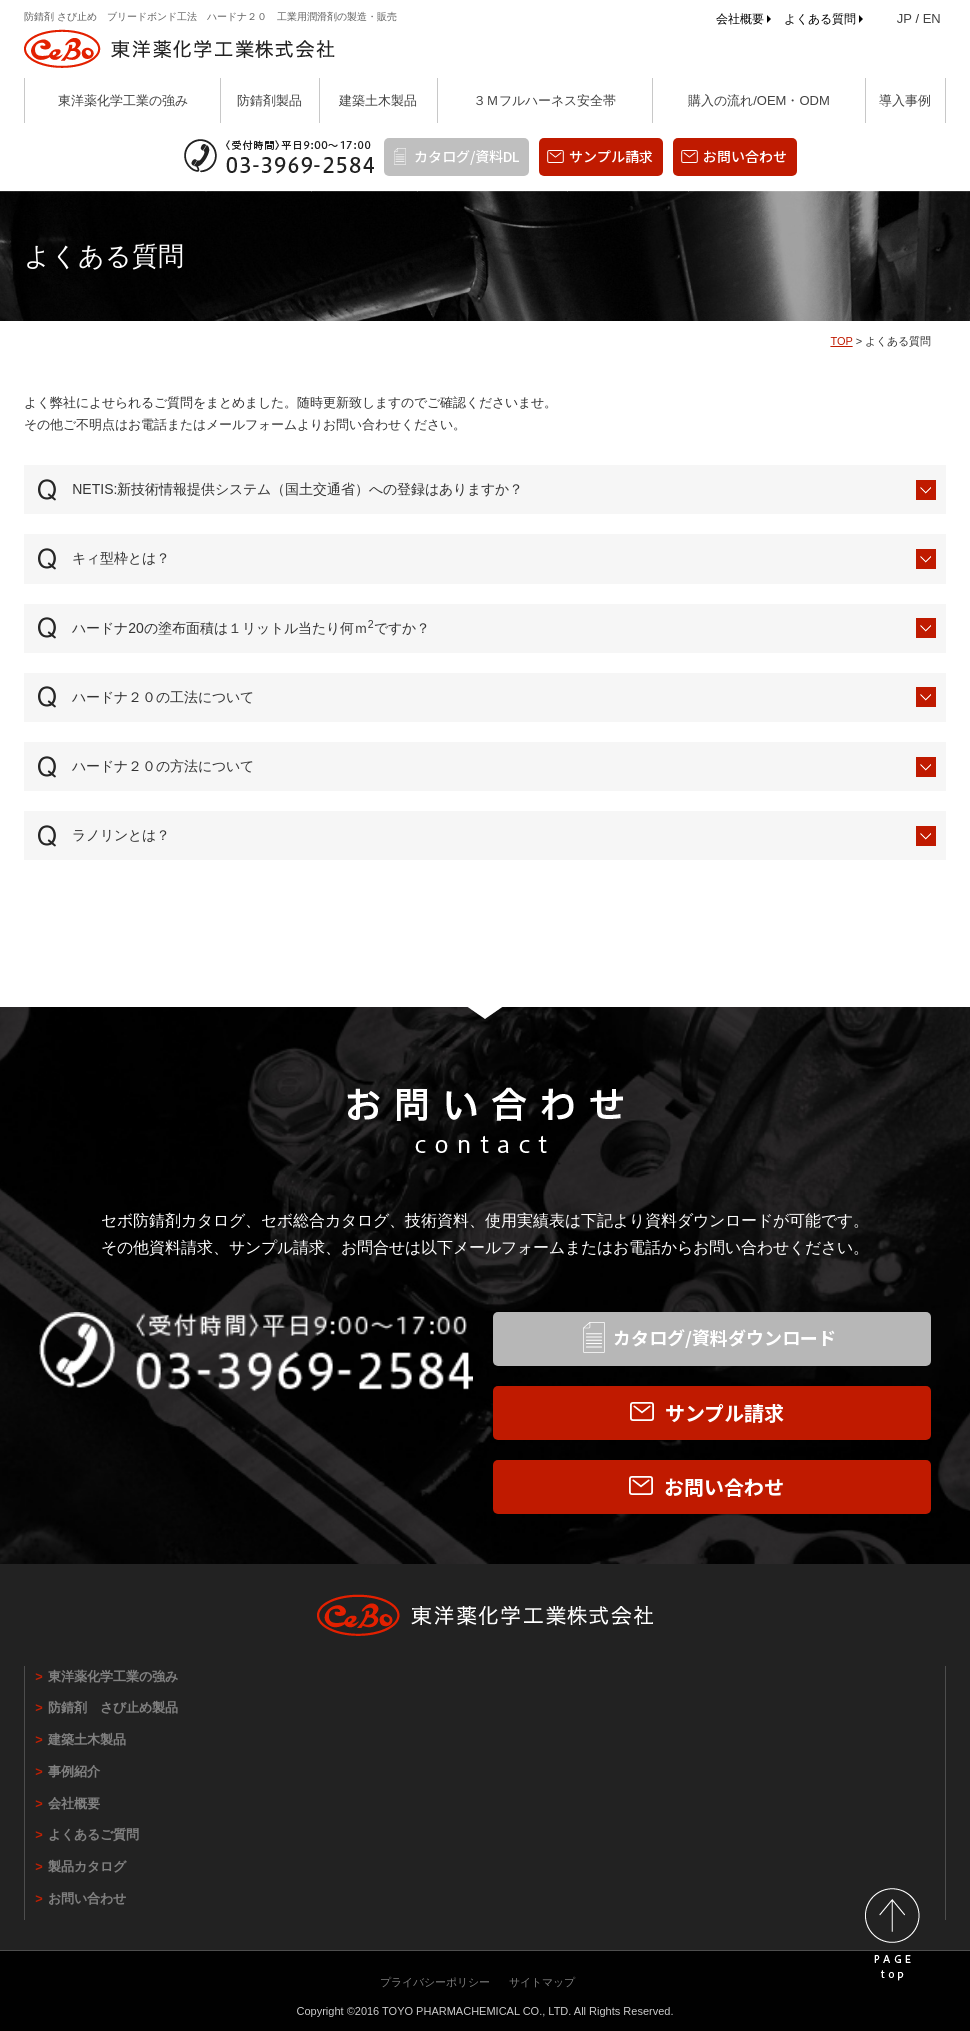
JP (904, 18)
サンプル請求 (611, 156)
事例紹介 (74, 1771)
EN (932, 18)
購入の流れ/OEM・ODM (759, 100)
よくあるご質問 (93, 1834)
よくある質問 (820, 19)
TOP (841, 341)
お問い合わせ (745, 156)
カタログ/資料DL (466, 156)
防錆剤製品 (269, 100)
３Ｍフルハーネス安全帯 (544, 100)
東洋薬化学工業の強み (123, 100)
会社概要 (740, 19)
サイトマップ (542, 1982)
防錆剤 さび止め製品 (113, 1707)
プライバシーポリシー (435, 1982)
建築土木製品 (378, 100)
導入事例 (905, 100)
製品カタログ (87, 1866)
